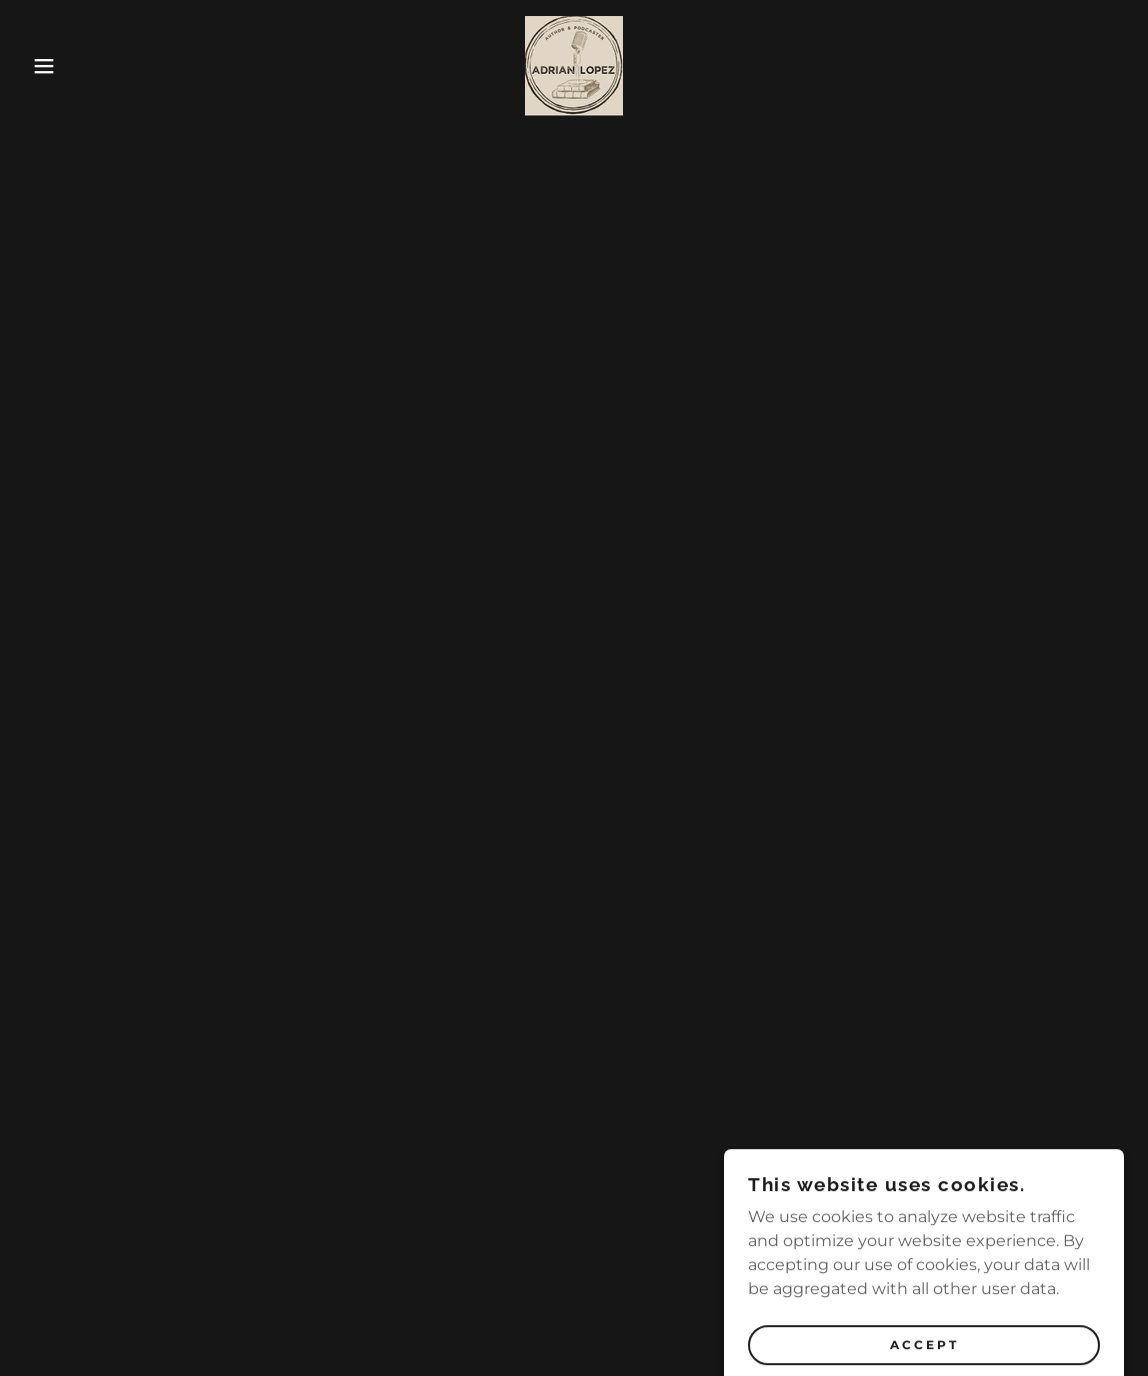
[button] (57, 66)
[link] (574, 64)
